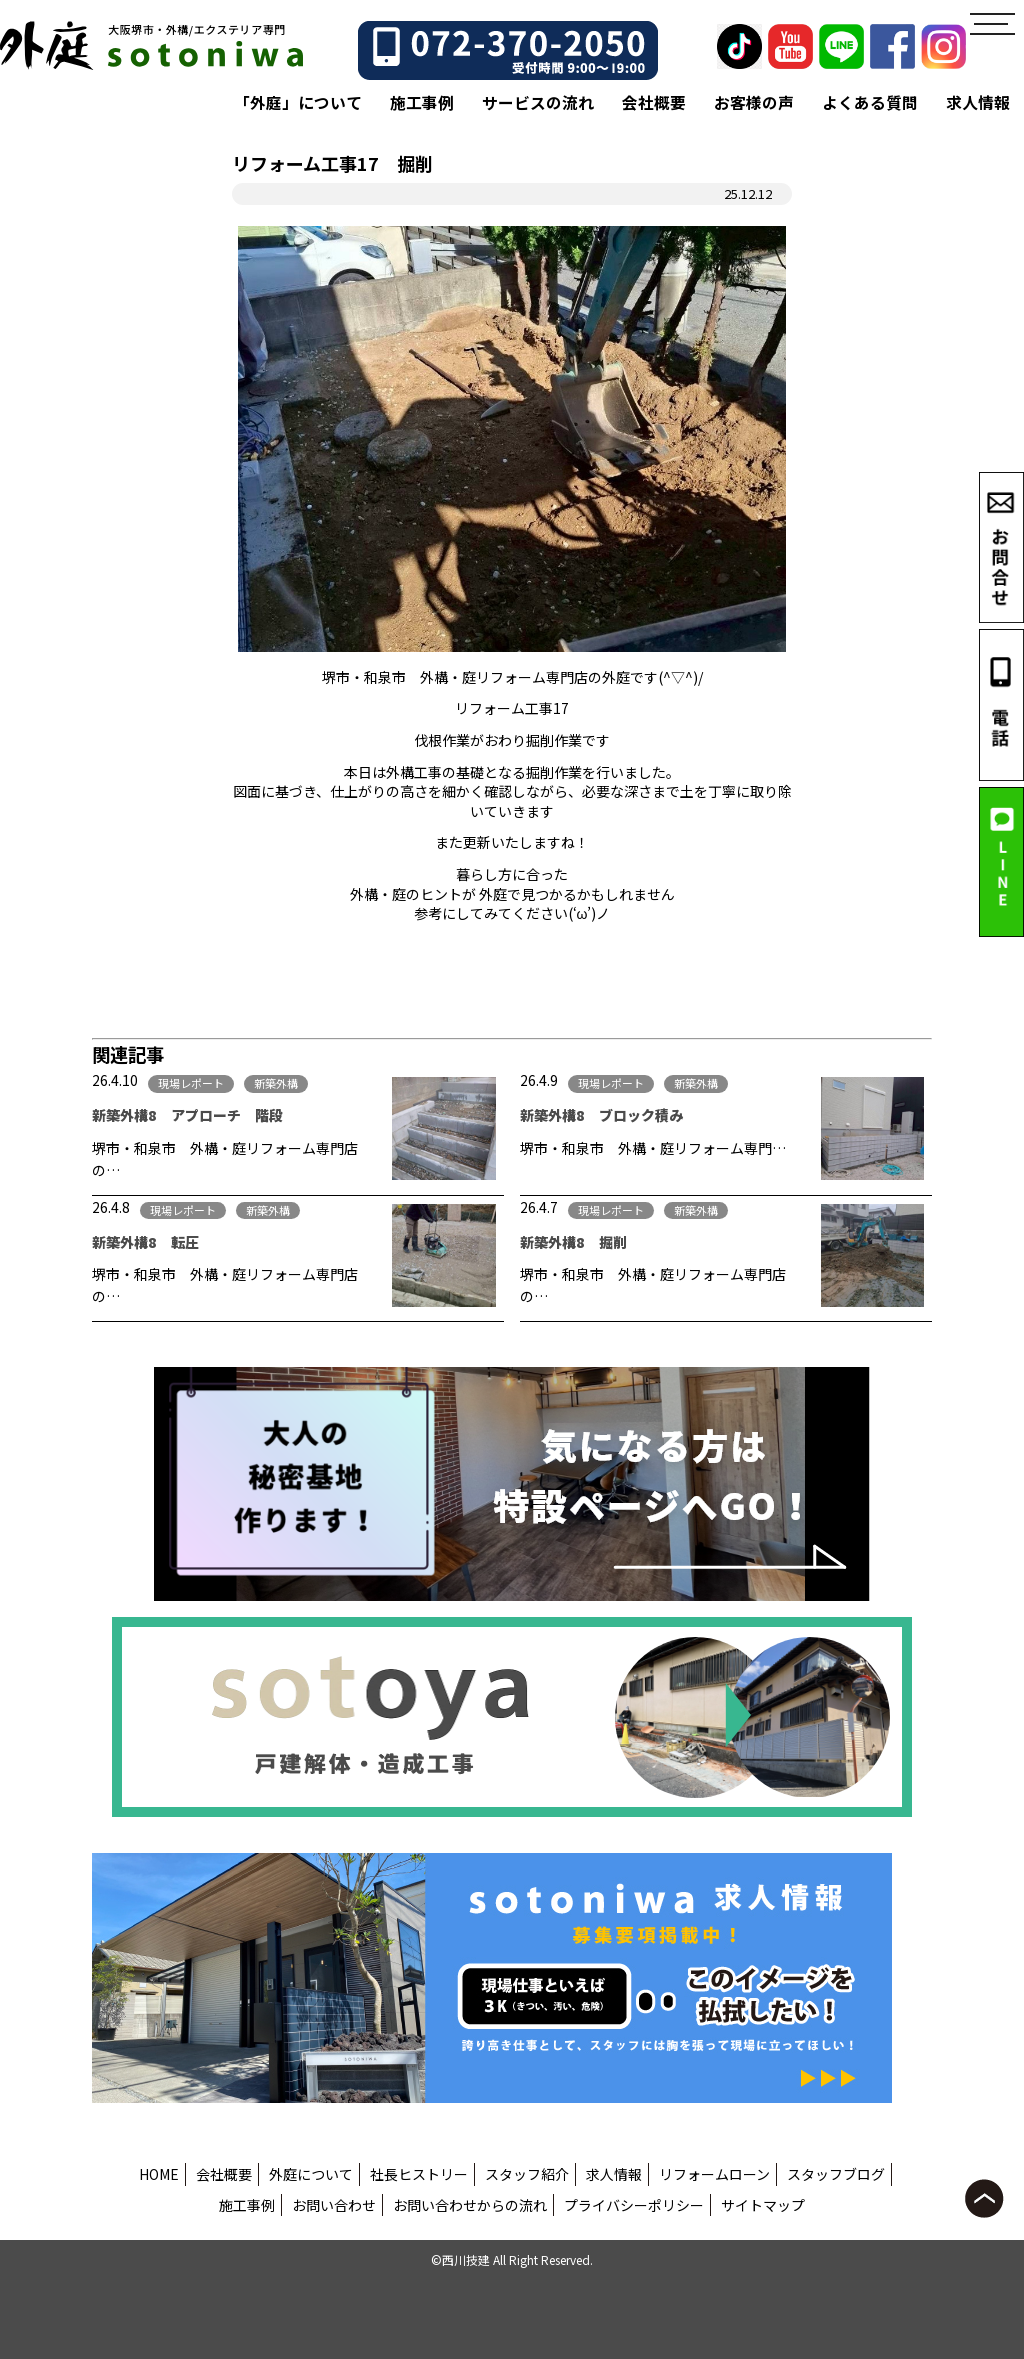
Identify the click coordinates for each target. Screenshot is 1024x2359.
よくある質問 (870, 102)
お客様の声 (754, 102)
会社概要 (654, 102)
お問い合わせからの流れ (470, 2205)
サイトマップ (763, 2205)
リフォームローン (714, 2174)
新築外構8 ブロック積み (601, 1115)
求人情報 (978, 102)
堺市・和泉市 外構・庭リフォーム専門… (653, 1148)
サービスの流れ (538, 102)
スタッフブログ (836, 2174)
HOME (159, 2174)
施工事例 (422, 102)
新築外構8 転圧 (145, 1242)
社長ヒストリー (419, 2174)
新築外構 (276, 1083)
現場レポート (191, 1083)
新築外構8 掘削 (573, 1242)
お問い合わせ (334, 2205)
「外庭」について (298, 102)
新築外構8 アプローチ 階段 (187, 1115)
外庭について (311, 2174)
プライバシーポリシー (634, 2205)
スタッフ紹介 (527, 2174)
